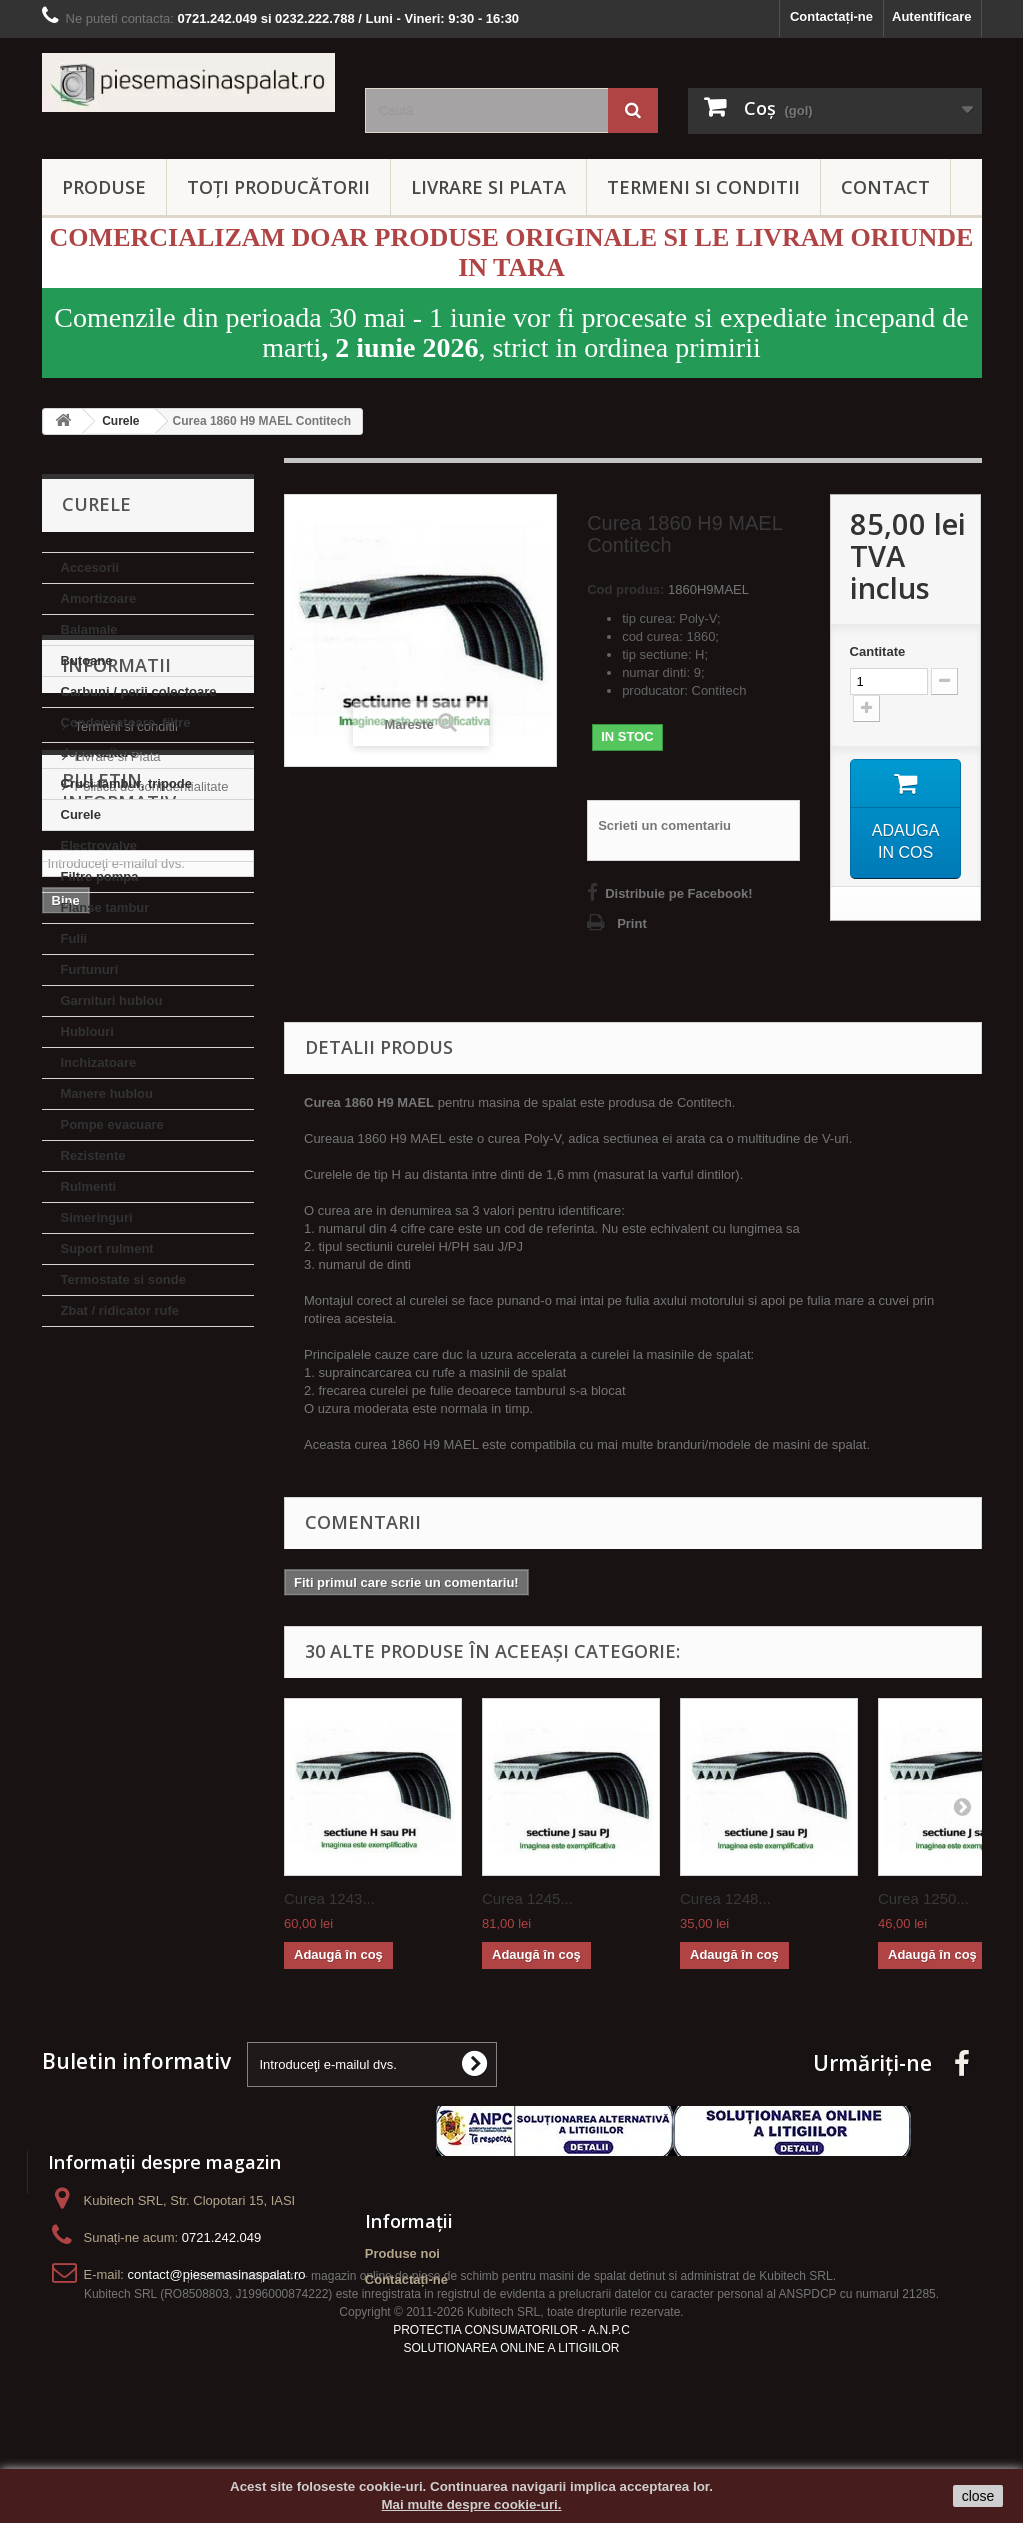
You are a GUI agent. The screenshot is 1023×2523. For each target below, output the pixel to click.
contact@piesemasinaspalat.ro (217, 2274)
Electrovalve (99, 845)
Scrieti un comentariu (664, 825)
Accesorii (90, 567)
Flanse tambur (105, 907)
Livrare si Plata (118, 1470)
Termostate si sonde (123, 1279)
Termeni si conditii (126, 1440)
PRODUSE (104, 187)
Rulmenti (89, 1186)
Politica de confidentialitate (152, 1500)
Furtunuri (90, 969)
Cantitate (878, 651)
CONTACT (885, 187)
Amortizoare (99, 598)
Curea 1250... (923, 1898)
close (978, 2496)
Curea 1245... (527, 1898)
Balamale (89, 629)
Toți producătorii (278, 187)
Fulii (74, 938)
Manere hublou (107, 1093)
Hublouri (87, 1031)
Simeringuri (97, 1217)
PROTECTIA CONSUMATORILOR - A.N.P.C (511, 2387)
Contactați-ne (831, 16)
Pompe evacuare (112, 1124)
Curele (81, 814)
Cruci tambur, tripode (126, 783)
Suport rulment (107, 1248)
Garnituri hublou (112, 1000)
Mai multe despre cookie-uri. (472, 2504)
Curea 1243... (329, 1898)
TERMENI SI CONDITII (703, 187)
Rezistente (93, 1155)
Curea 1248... (725, 1898)
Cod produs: (625, 589)
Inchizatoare (99, 1062)
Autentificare (931, 16)
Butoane (87, 660)
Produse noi (402, 2253)
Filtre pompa (100, 876)
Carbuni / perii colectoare (139, 691)
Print (632, 923)
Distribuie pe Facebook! (678, 893)
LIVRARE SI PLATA (488, 187)
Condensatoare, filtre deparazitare (126, 737)
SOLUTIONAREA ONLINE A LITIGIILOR (511, 2405)
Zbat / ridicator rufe (120, 1310)
